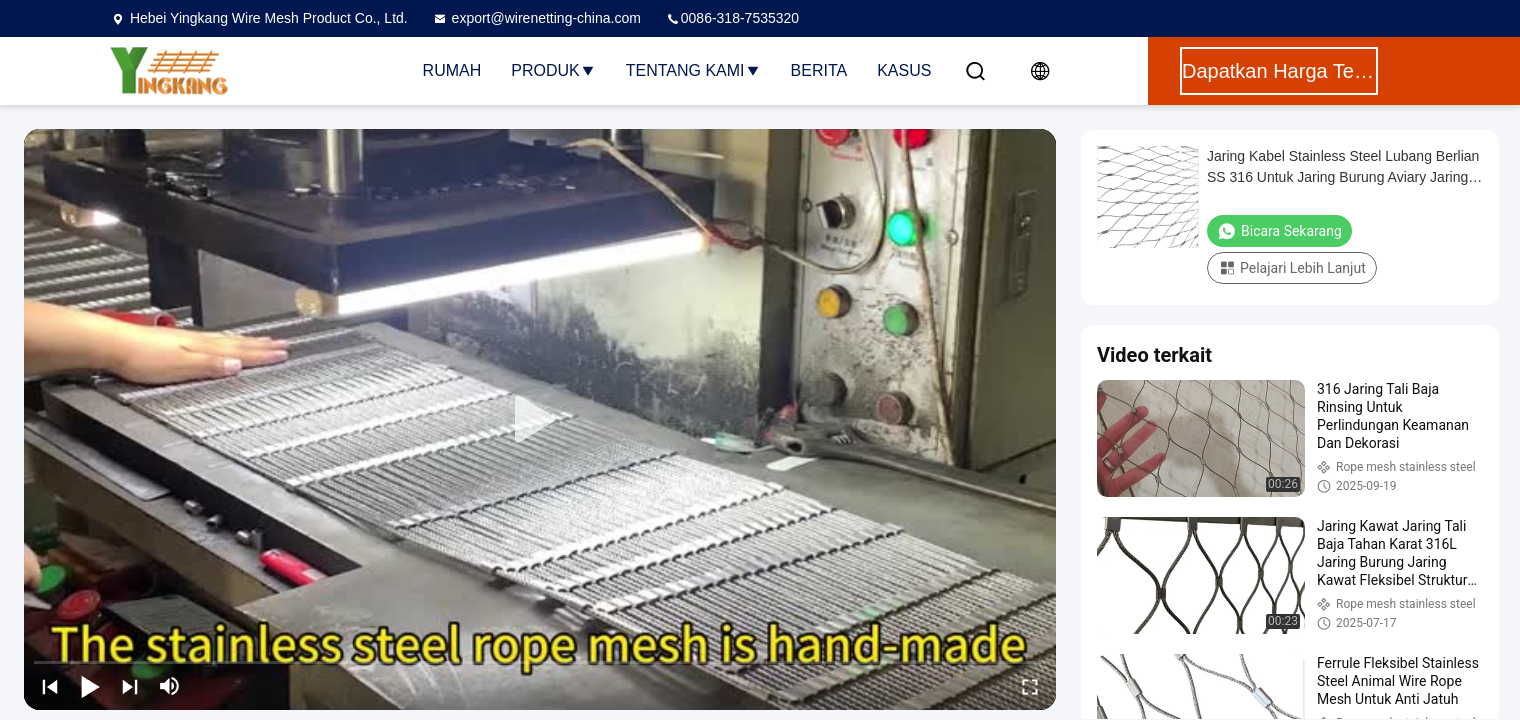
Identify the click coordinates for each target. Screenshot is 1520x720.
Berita (819, 70)
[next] (130, 686)
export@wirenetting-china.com (536, 18)
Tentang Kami (693, 70)
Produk (553, 70)
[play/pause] (90, 686)
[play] (540, 420)
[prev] (50, 686)
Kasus (904, 70)
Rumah (452, 70)
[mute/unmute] (170, 686)
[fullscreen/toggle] (1030, 686)
